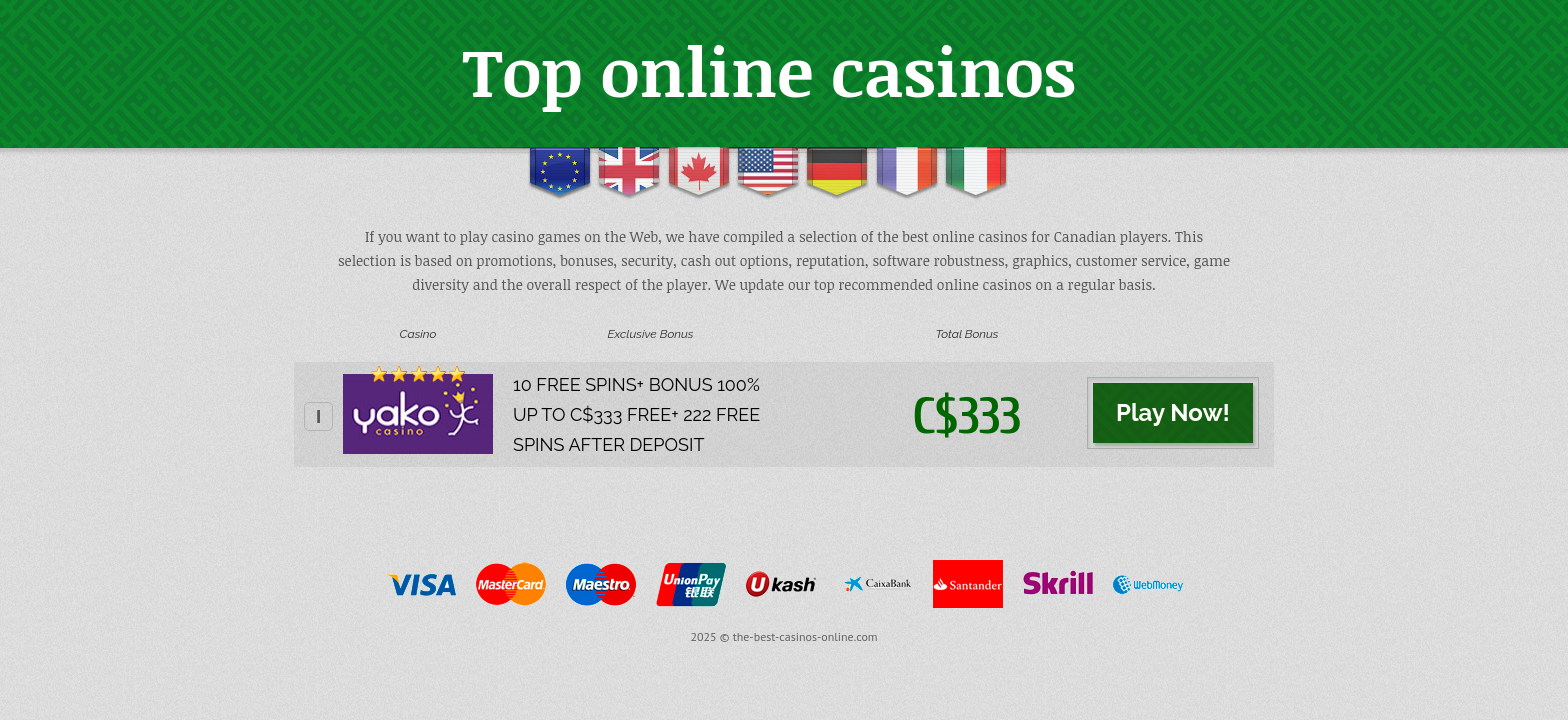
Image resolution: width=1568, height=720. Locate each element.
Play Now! (1173, 412)
